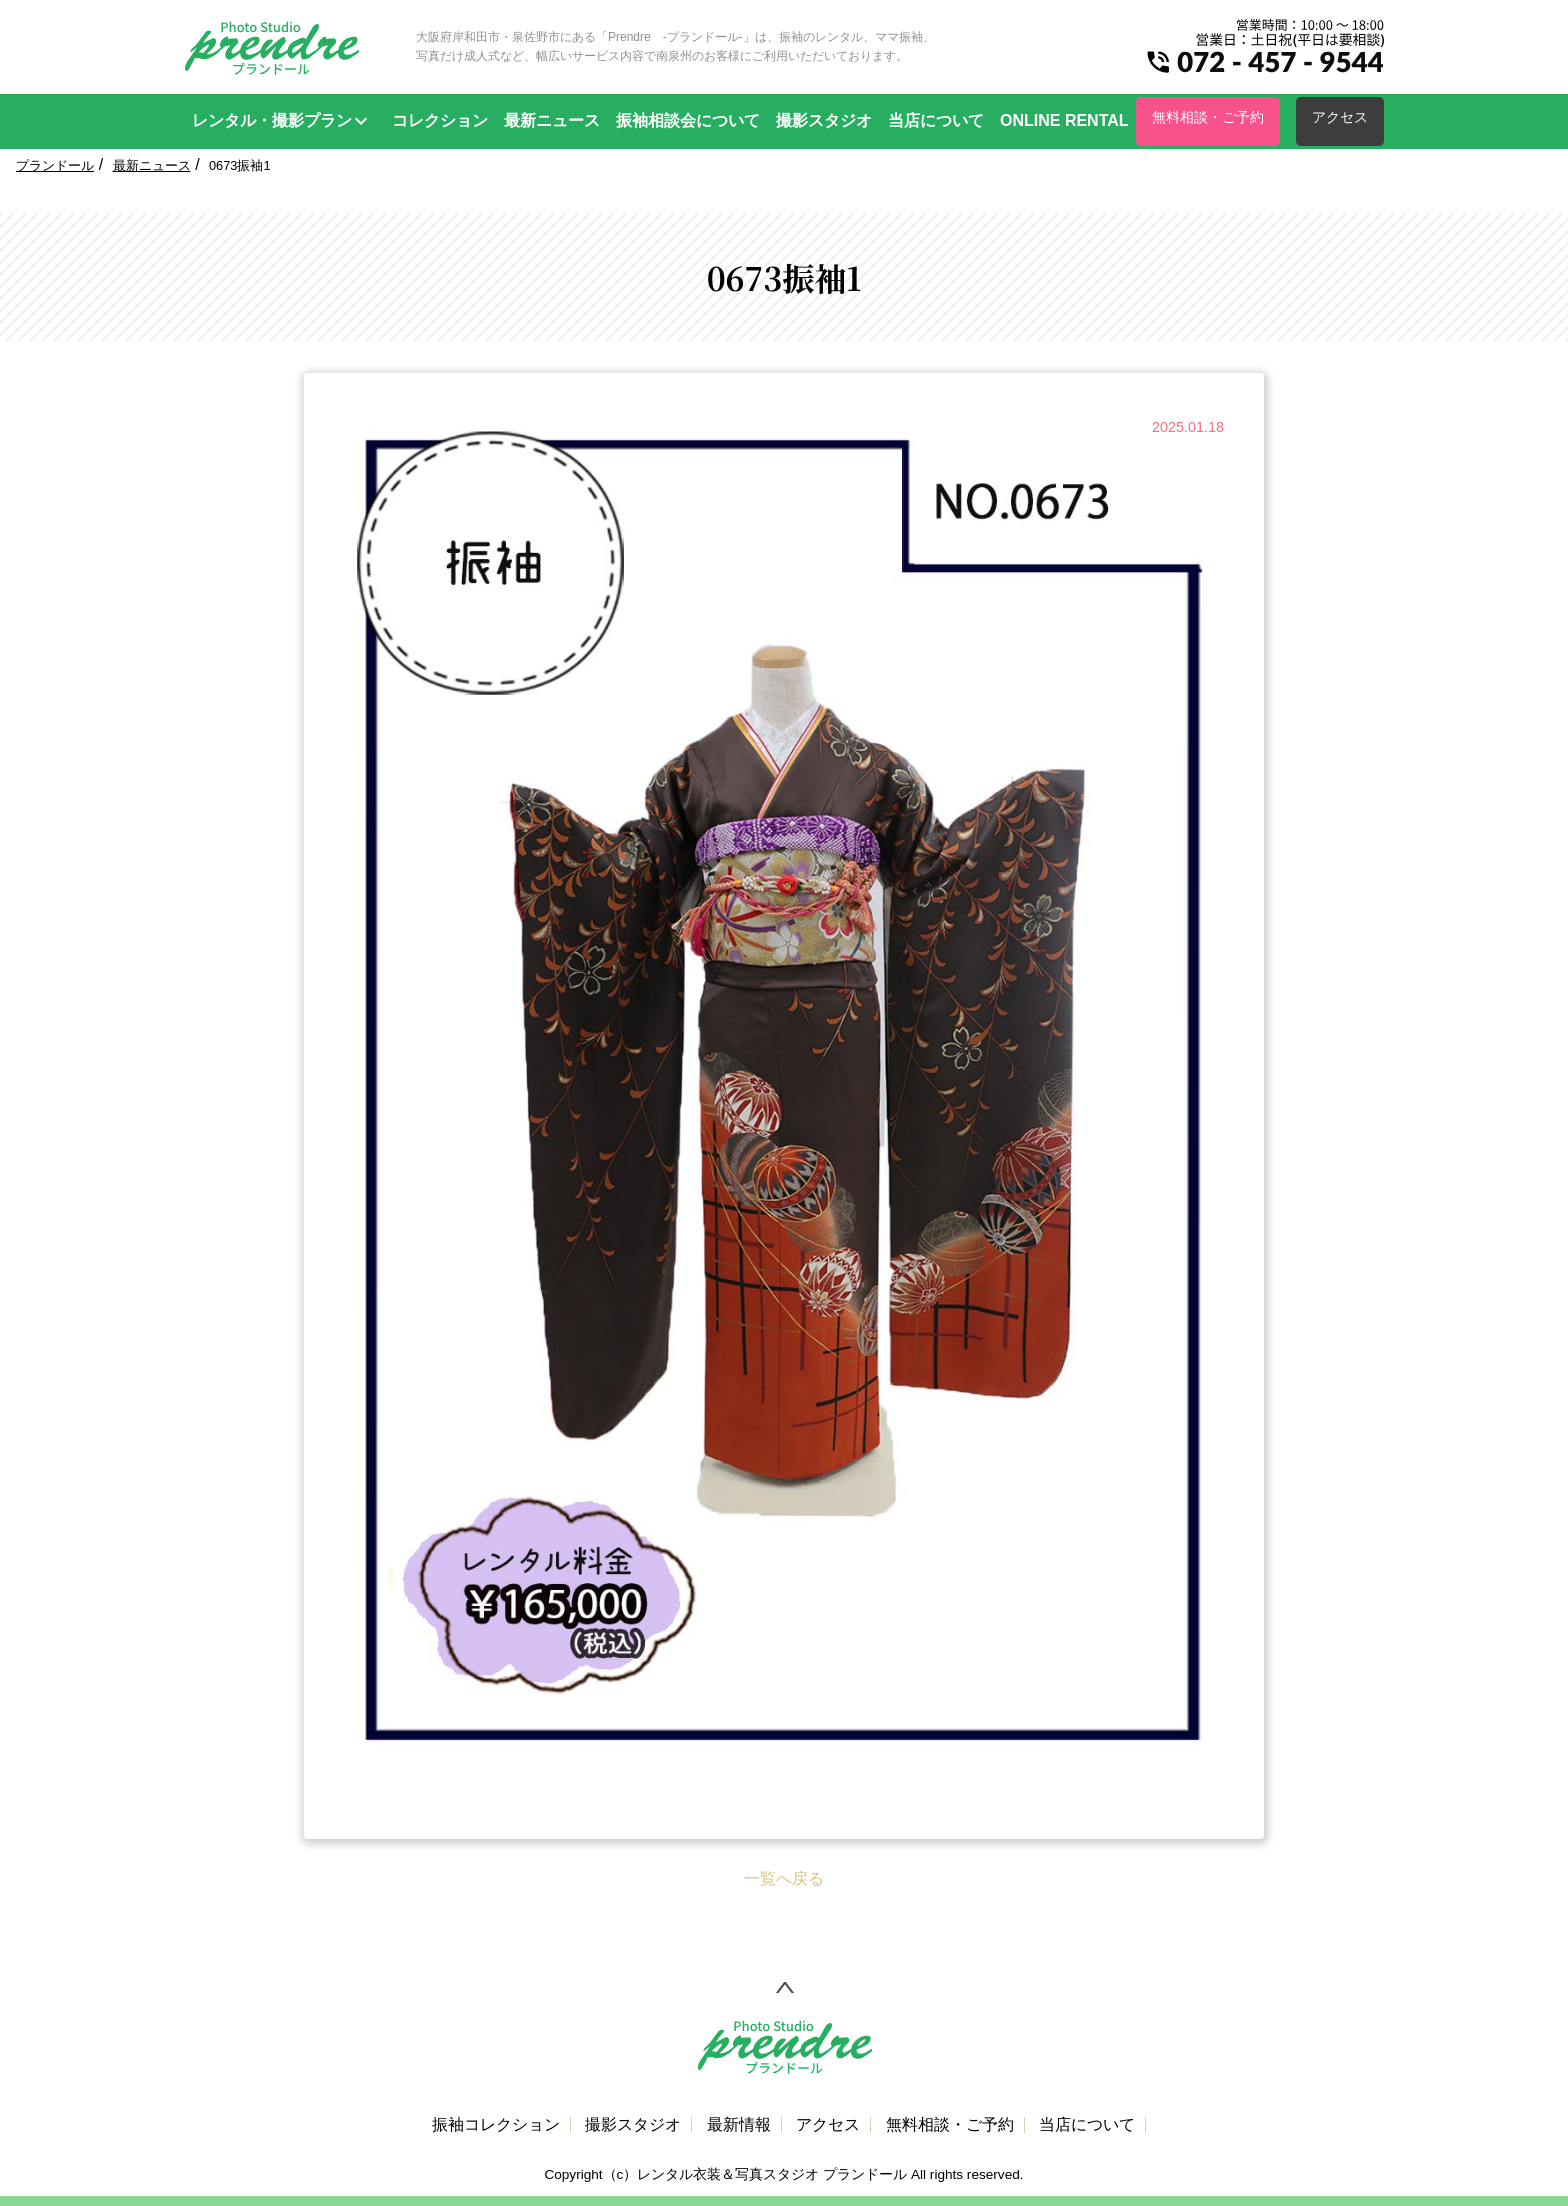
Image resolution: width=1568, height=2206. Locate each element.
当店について (936, 120)
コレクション (440, 120)
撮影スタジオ (824, 120)
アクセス (1340, 117)
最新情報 (739, 2125)
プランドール (55, 165)
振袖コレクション (496, 2125)
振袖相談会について (688, 120)
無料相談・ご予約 (1208, 117)
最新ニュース (552, 120)
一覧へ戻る (784, 1878)
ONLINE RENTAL (1064, 120)
